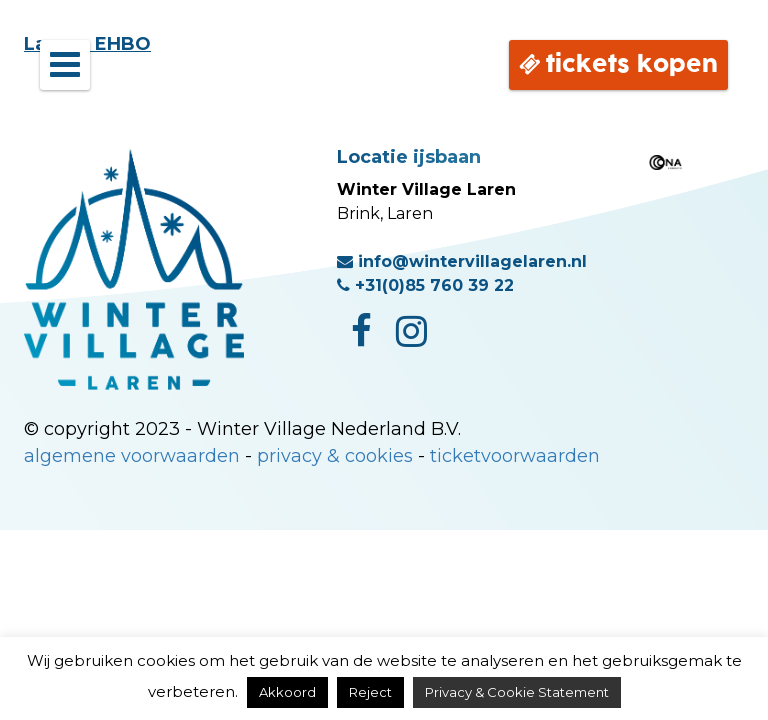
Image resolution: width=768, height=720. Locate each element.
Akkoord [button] (287, 692)
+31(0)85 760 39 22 (425, 285)
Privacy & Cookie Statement (517, 692)
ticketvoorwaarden (515, 456)
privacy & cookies (335, 456)
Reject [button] (370, 692)
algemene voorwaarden (132, 456)
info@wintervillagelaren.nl (462, 261)
